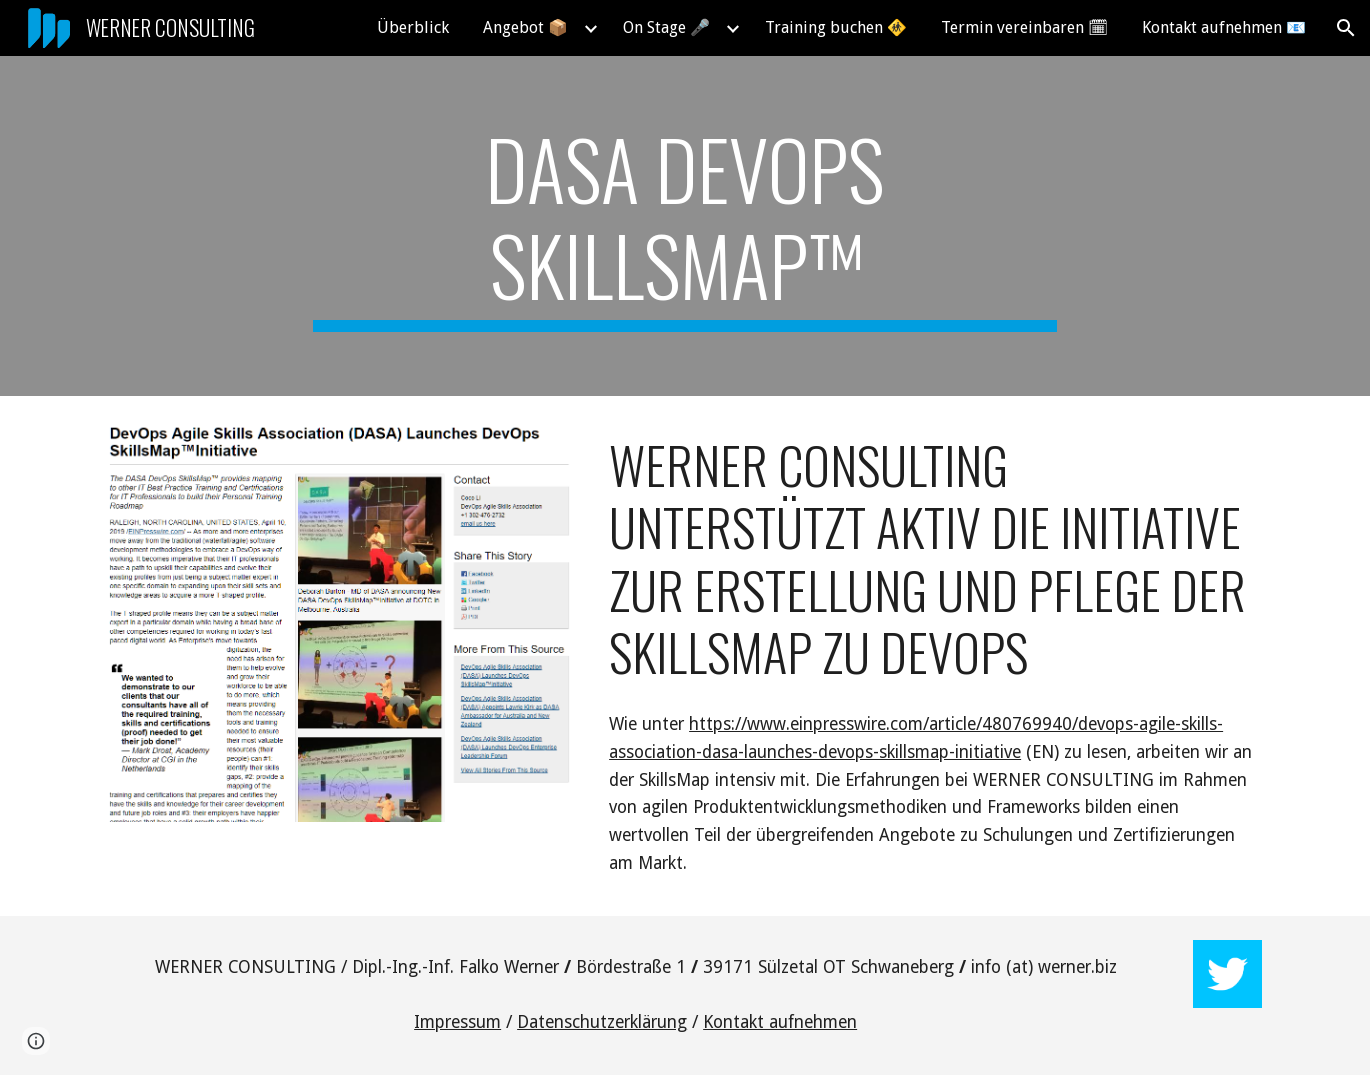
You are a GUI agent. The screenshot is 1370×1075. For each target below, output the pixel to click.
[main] (685, 226)
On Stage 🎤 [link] (666, 27)
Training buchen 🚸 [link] (836, 27)
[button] (1346, 28)
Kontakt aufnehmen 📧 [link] (1224, 27)
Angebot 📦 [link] (525, 27)
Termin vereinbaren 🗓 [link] (1024, 27)
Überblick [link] (413, 27)
